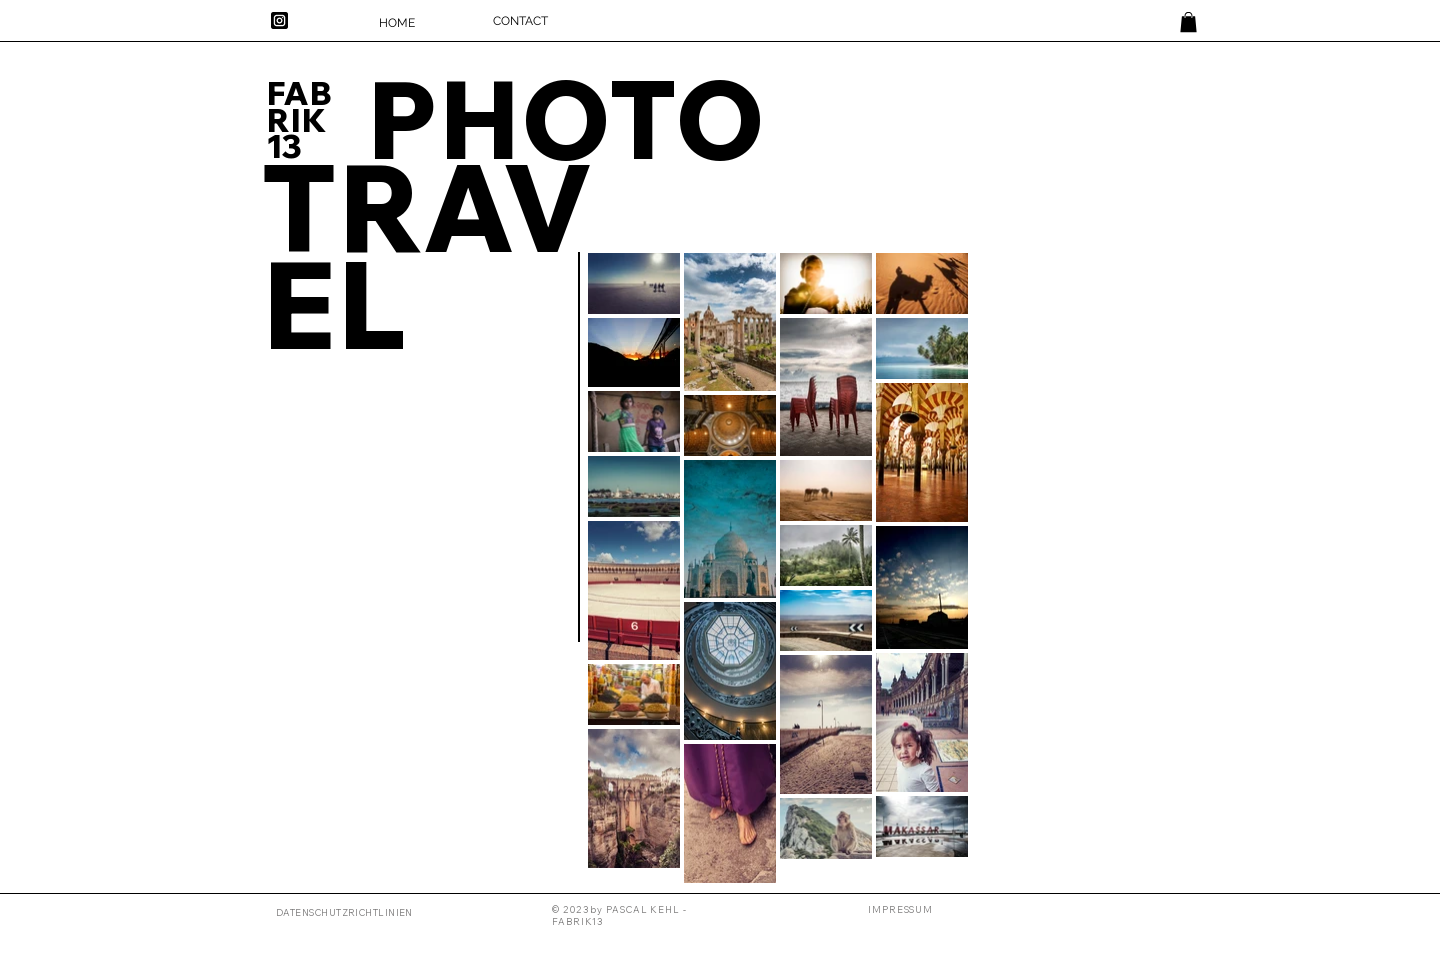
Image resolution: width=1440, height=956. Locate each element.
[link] (1188, 22)
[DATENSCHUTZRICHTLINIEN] (346, 912)
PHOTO (565, 117)
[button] (900, 909)
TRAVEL (427, 254)
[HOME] (397, 23)
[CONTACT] (520, 21)
